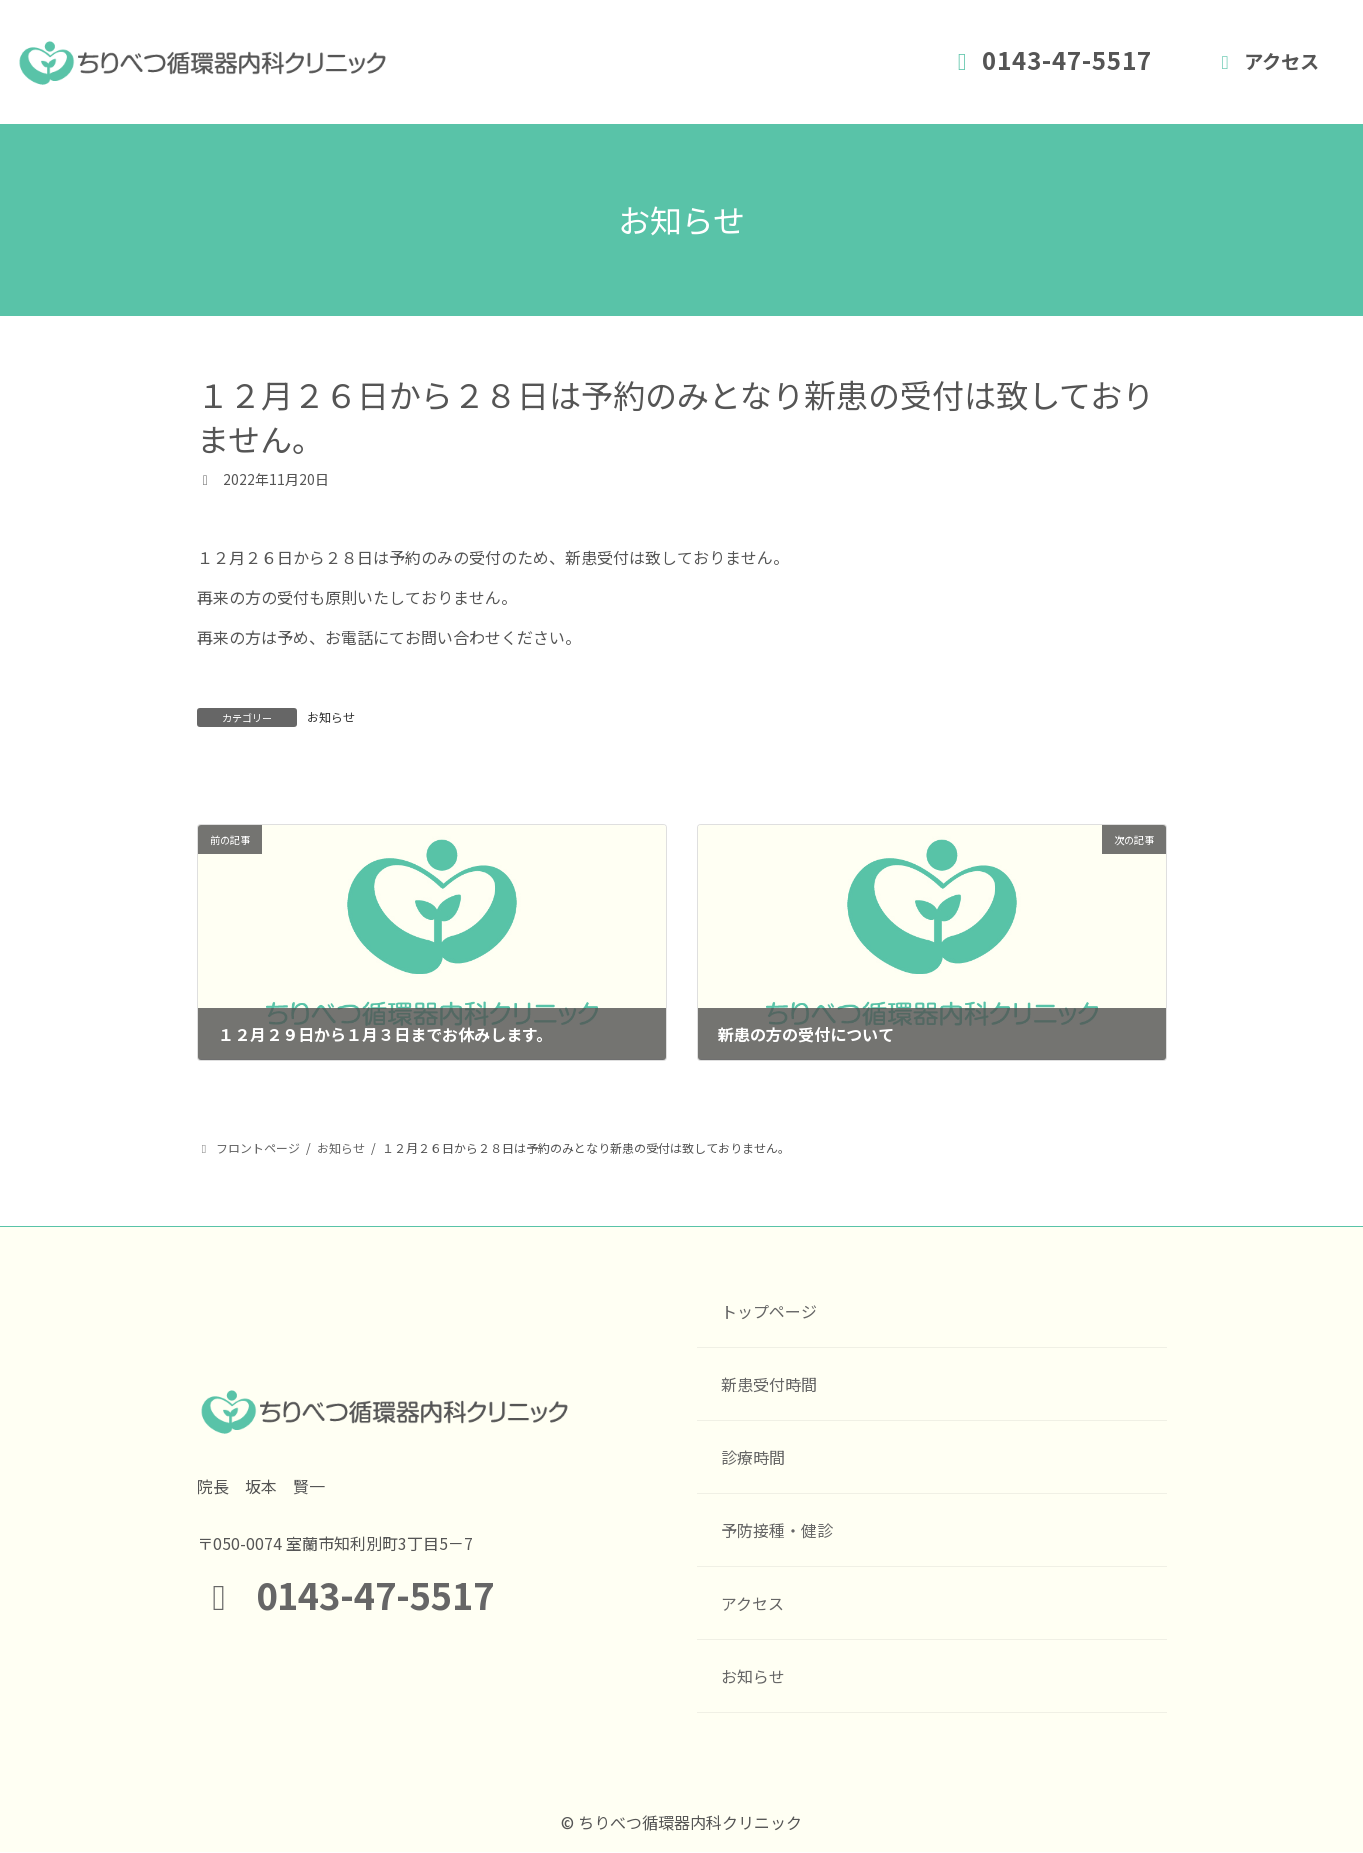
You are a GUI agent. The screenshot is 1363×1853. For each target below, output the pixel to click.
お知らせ (331, 716)
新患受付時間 (769, 1384)
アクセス (1266, 61)
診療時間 (753, 1457)
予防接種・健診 (777, 1530)
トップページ (769, 1311)
